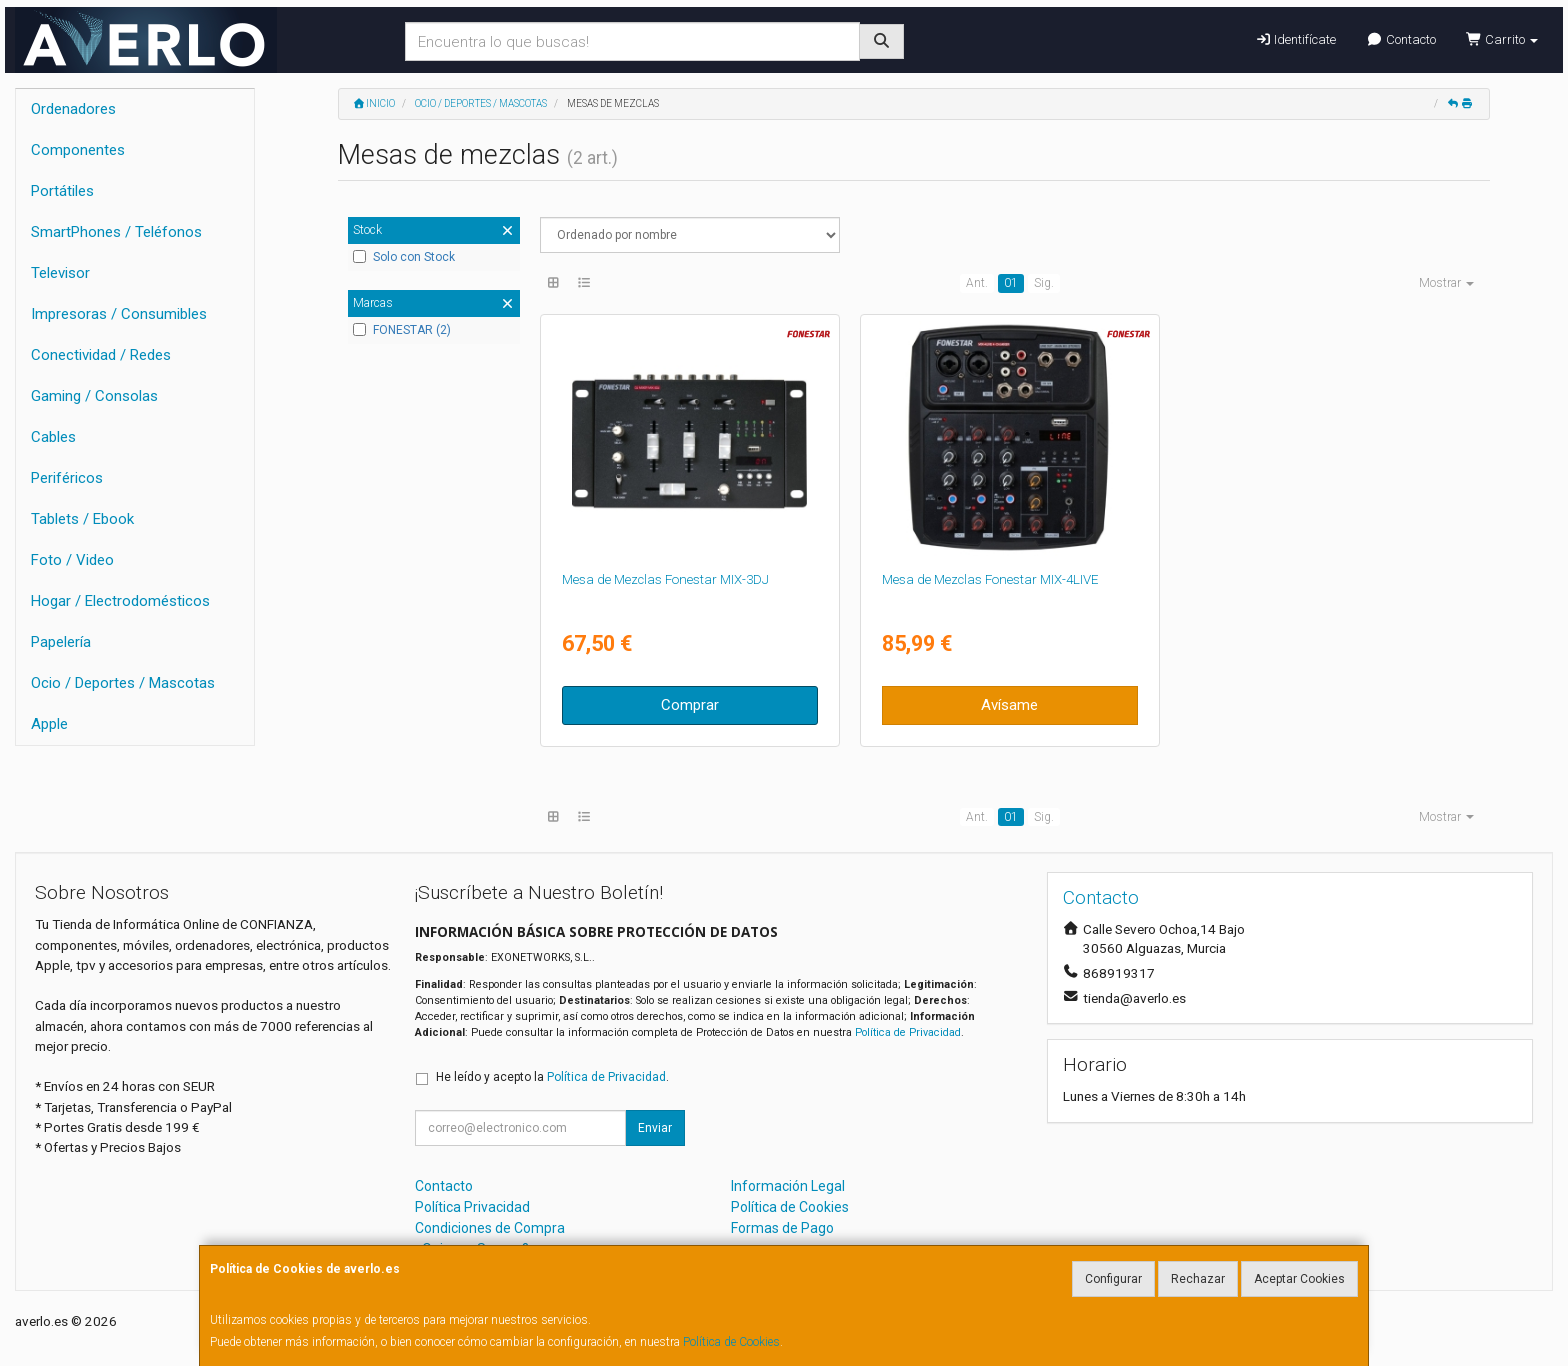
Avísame (1009, 705)
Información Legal (788, 1186)
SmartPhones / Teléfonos (116, 232)
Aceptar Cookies (1299, 1279)
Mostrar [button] (1446, 283)
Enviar (655, 1128)
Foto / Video (72, 560)
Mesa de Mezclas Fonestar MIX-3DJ (665, 579)
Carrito (1502, 39)
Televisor (60, 273)
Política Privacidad (472, 1207)
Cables (53, 437)
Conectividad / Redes (101, 355)
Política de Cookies (731, 1342)
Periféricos (67, 478)
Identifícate (1295, 39)
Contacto (1400, 39)
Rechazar (1198, 1279)
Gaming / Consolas (94, 396)
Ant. (977, 283)
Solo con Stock (404, 257)
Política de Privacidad (908, 1032)
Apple (49, 724)
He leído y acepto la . (552, 1077)
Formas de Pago (782, 1228)
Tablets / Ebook (82, 519)
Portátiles (62, 191)
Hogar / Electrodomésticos (120, 601)
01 (1011, 283)
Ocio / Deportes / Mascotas (123, 683)
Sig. (1044, 283)
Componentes (78, 150)
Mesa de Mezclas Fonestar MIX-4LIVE (990, 579)
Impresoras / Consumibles (119, 314)
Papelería (61, 642)
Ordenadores (73, 109)
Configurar (1113, 1279)
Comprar (690, 705)
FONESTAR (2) (402, 330)
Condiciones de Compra (490, 1228)
